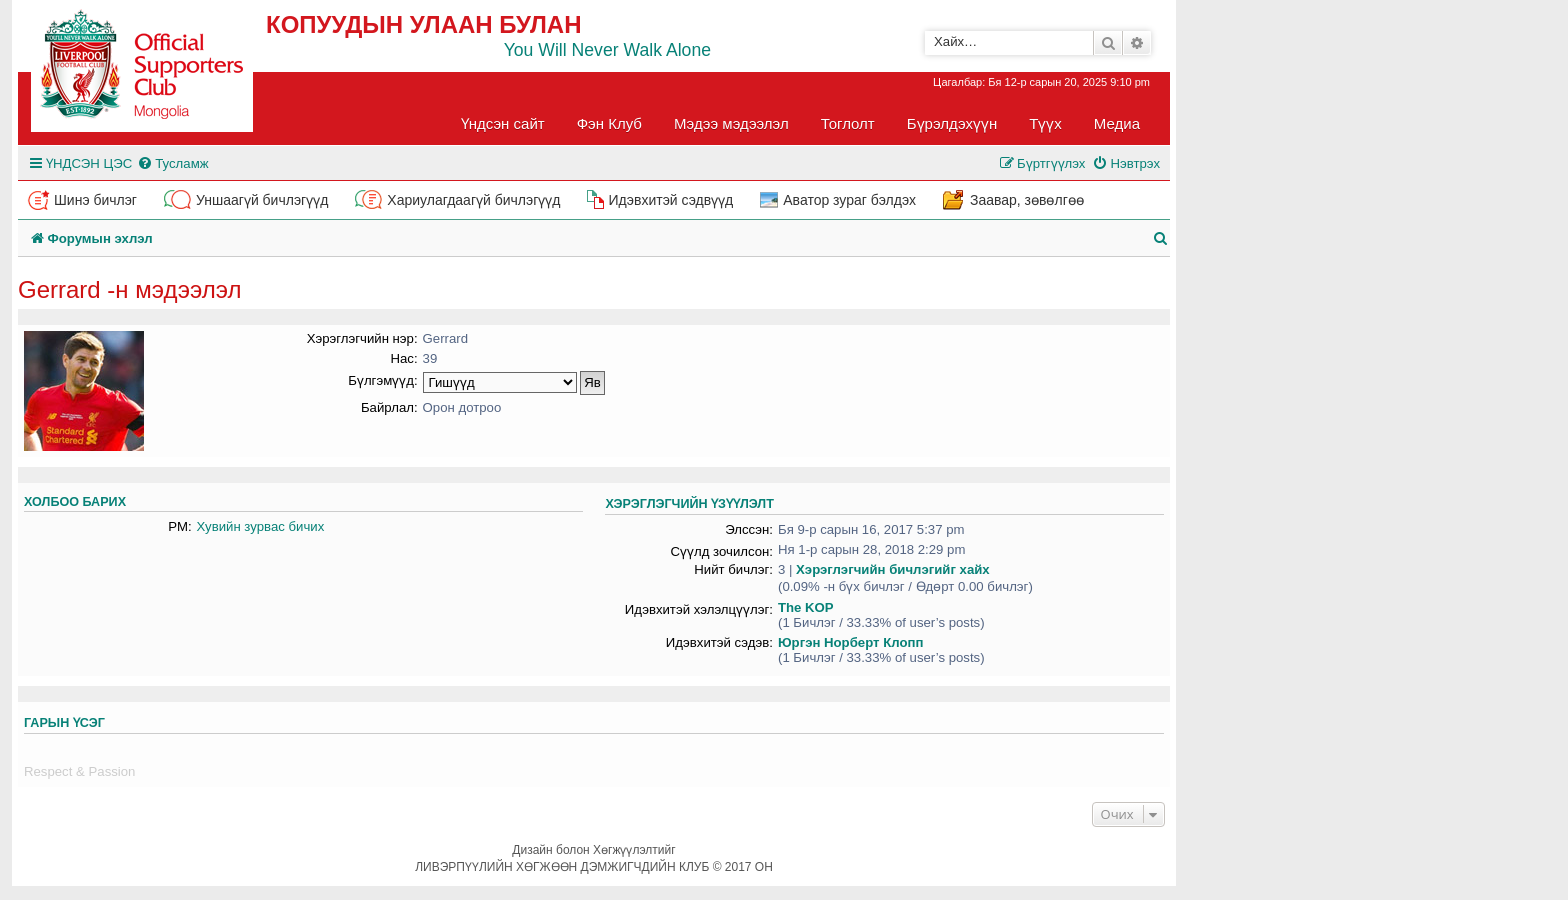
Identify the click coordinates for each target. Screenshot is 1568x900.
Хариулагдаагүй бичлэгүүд (473, 200)
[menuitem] (172, 163)
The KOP (806, 607)
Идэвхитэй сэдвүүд (670, 200)
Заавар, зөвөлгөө (1027, 200)
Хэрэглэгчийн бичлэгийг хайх (893, 569)
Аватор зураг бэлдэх (849, 200)
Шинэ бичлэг (95, 200)
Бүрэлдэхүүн (952, 123)
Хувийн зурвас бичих (261, 526)
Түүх (1045, 123)
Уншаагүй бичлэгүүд (262, 200)
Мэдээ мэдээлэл (731, 123)
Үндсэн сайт (503, 123)
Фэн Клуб (609, 123)
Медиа (1117, 123)
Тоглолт (848, 123)
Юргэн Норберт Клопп (850, 642)
